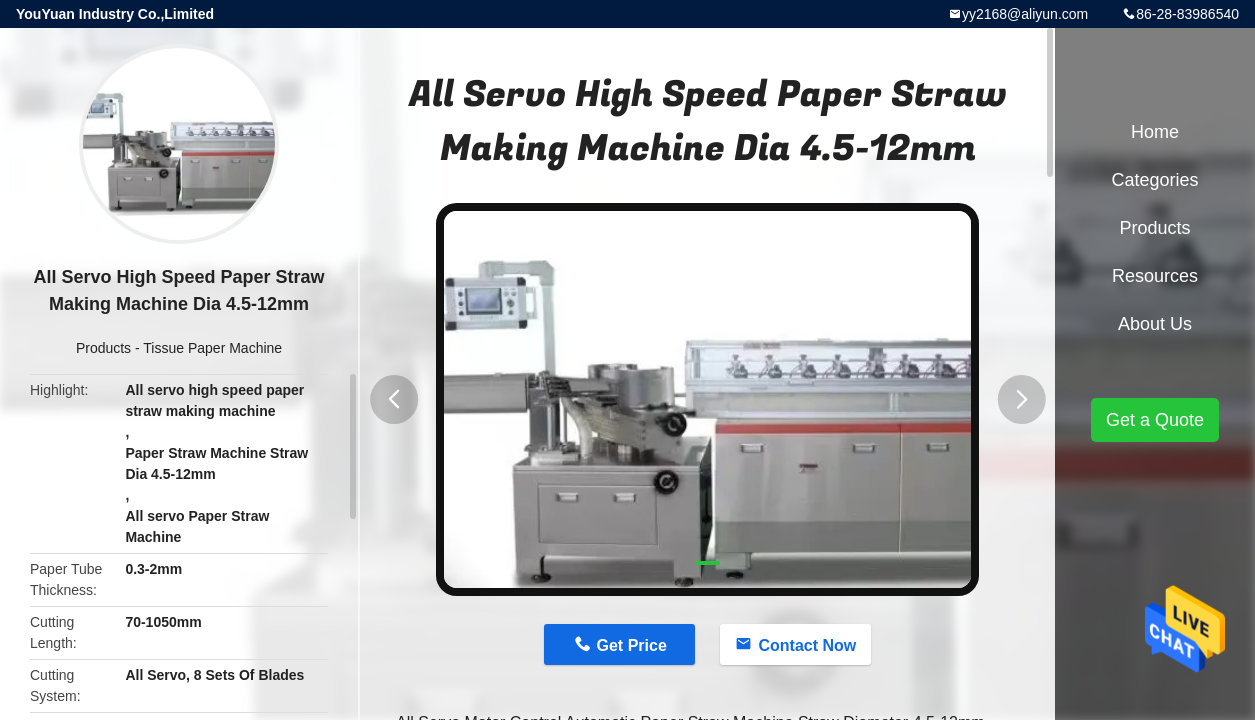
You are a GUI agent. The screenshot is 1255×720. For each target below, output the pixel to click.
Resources (1155, 276)
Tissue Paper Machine (212, 348)
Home (1155, 132)
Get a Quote (1155, 420)
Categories (1154, 180)
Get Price (632, 645)
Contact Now (807, 645)
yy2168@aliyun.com (1025, 14)
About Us (1155, 324)
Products (103, 348)
